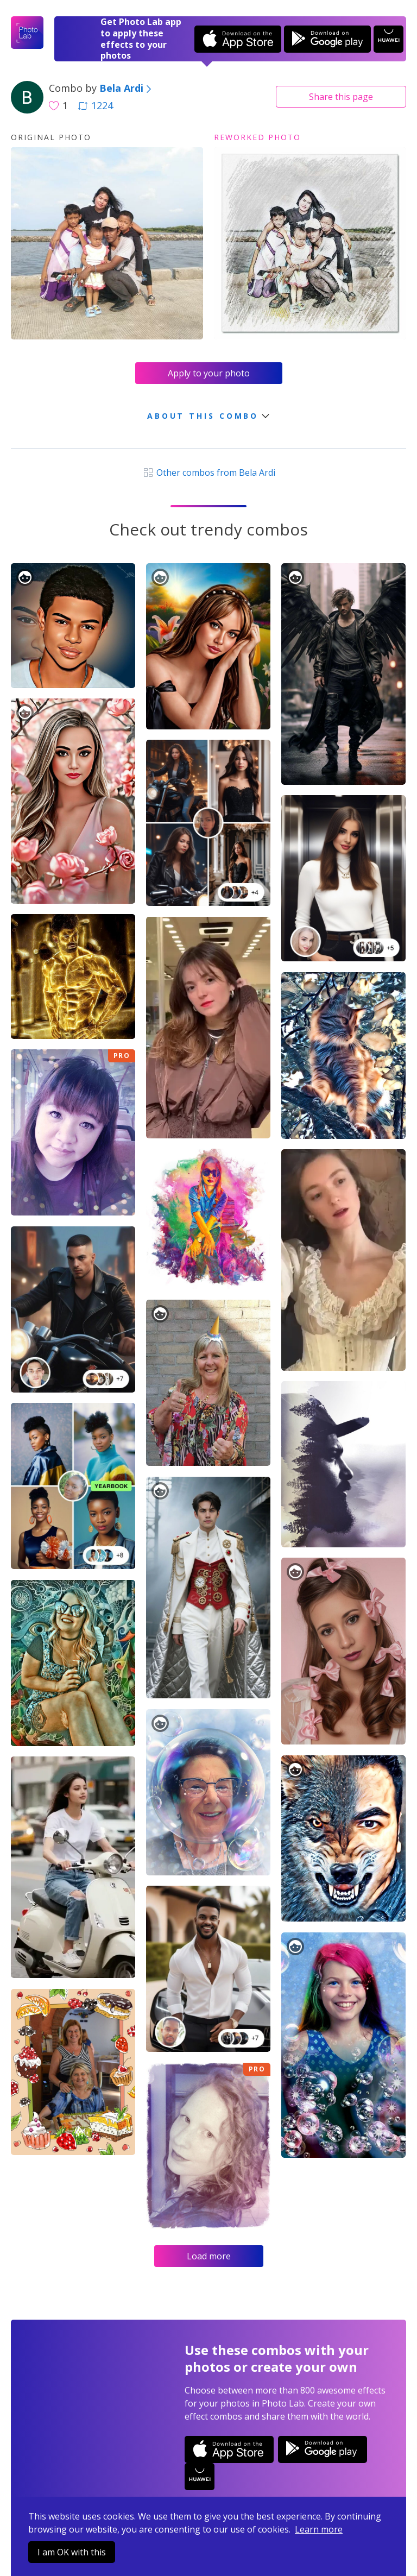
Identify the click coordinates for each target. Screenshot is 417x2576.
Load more (209, 2256)
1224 (95, 105)
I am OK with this (71, 2552)
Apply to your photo (209, 373)
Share (341, 97)
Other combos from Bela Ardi (208, 472)
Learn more (319, 2529)
